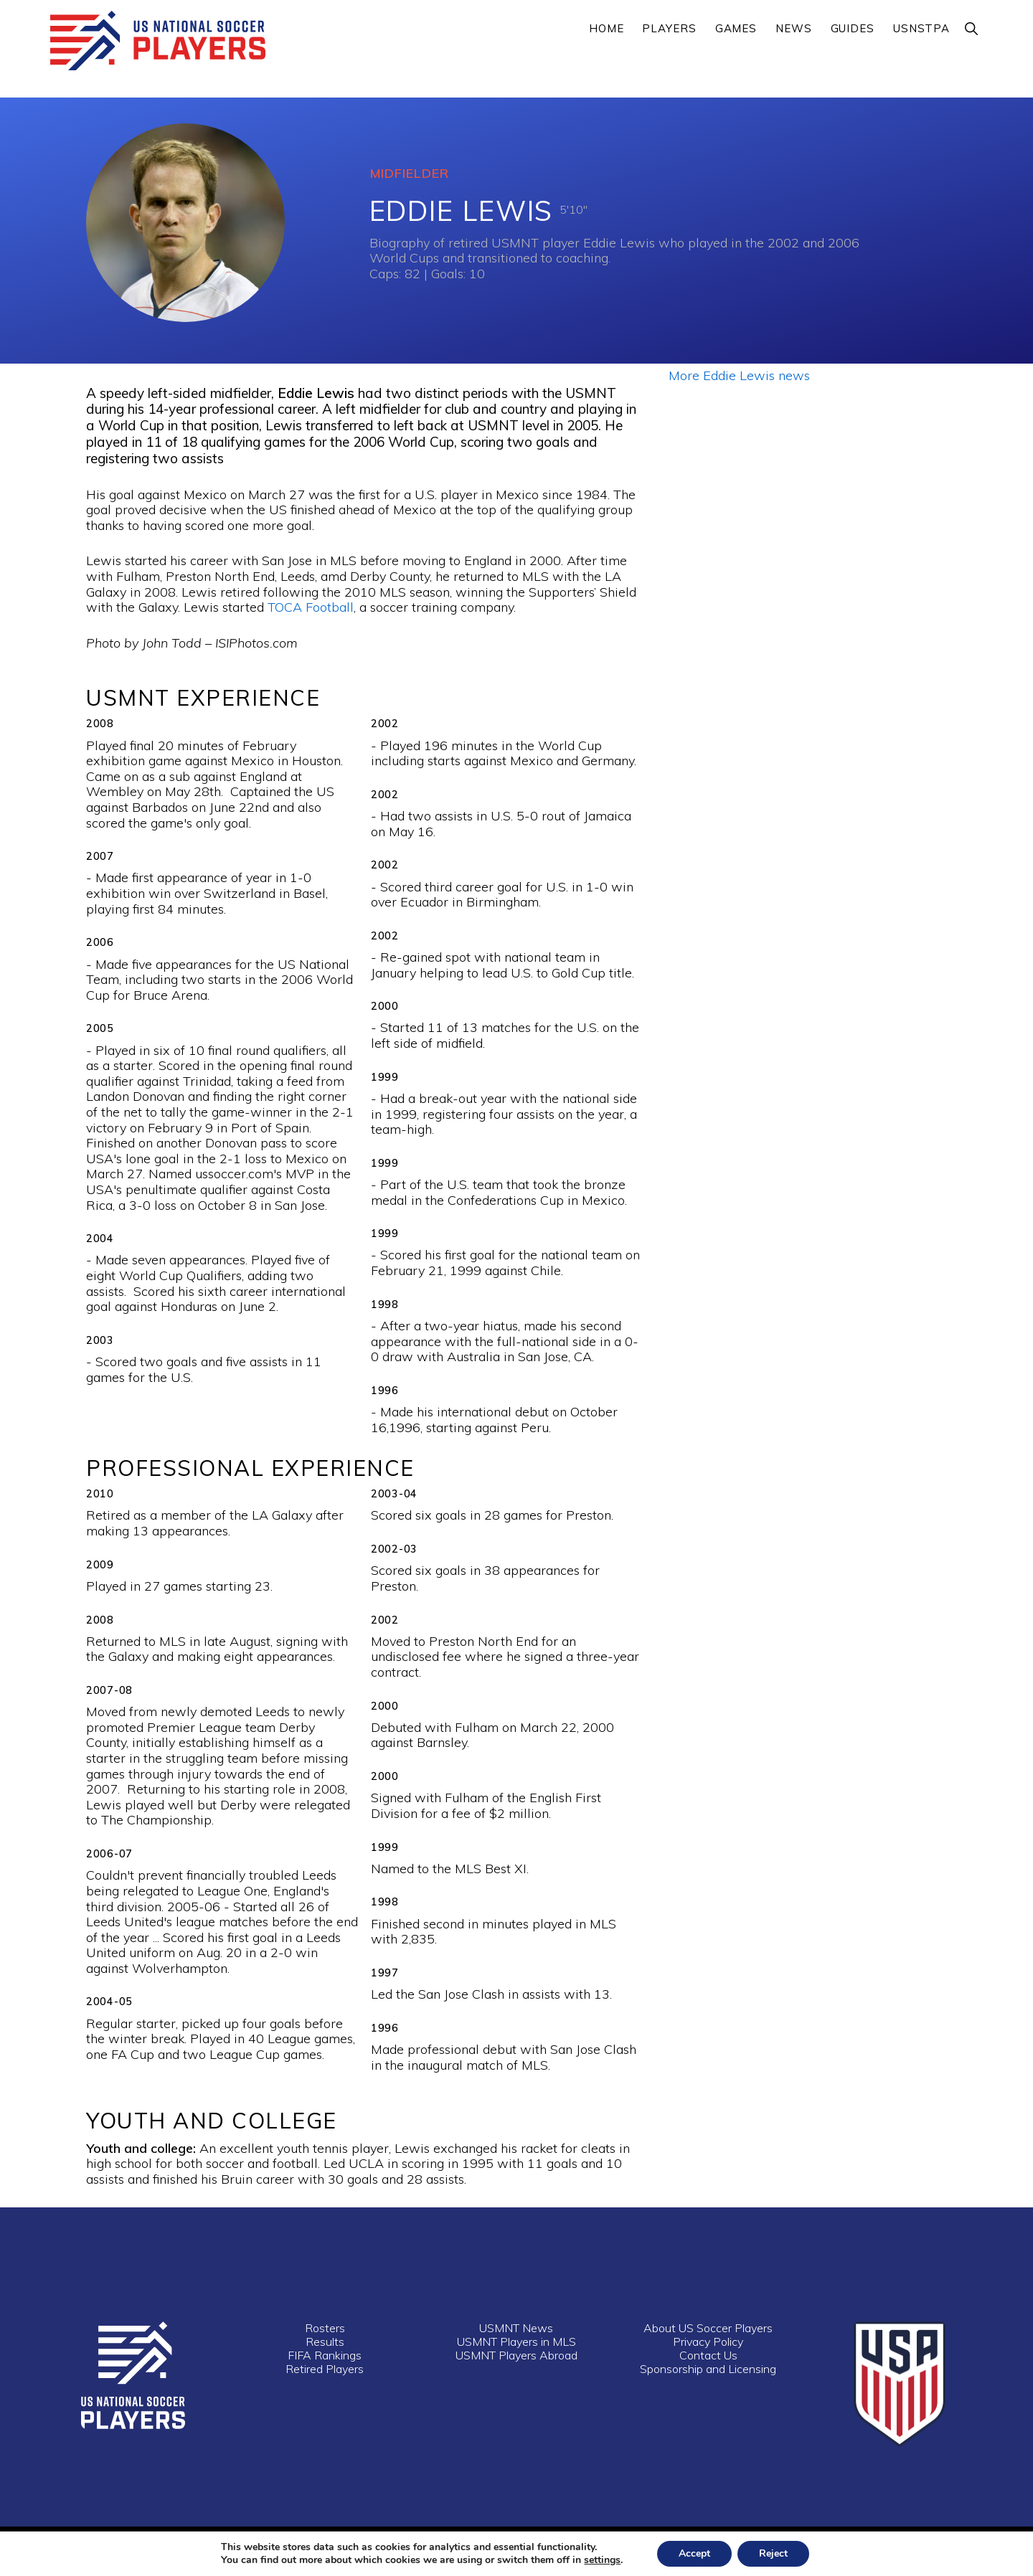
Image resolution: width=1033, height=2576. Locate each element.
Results (325, 2341)
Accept (694, 2553)
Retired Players (325, 2369)
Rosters (325, 2328)
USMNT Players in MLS (516, 2341)
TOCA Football (311, 607)
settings (602, 2560)
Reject (773, 2553)
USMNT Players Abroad (516, 2355)
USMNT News (516, 2328)
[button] (972, 28)
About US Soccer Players (708, 2328)
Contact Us (708, 2355)
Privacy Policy (708, 2341)
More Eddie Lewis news (739, 375)
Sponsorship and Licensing (708, 2369)
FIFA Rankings (325, 2355)
